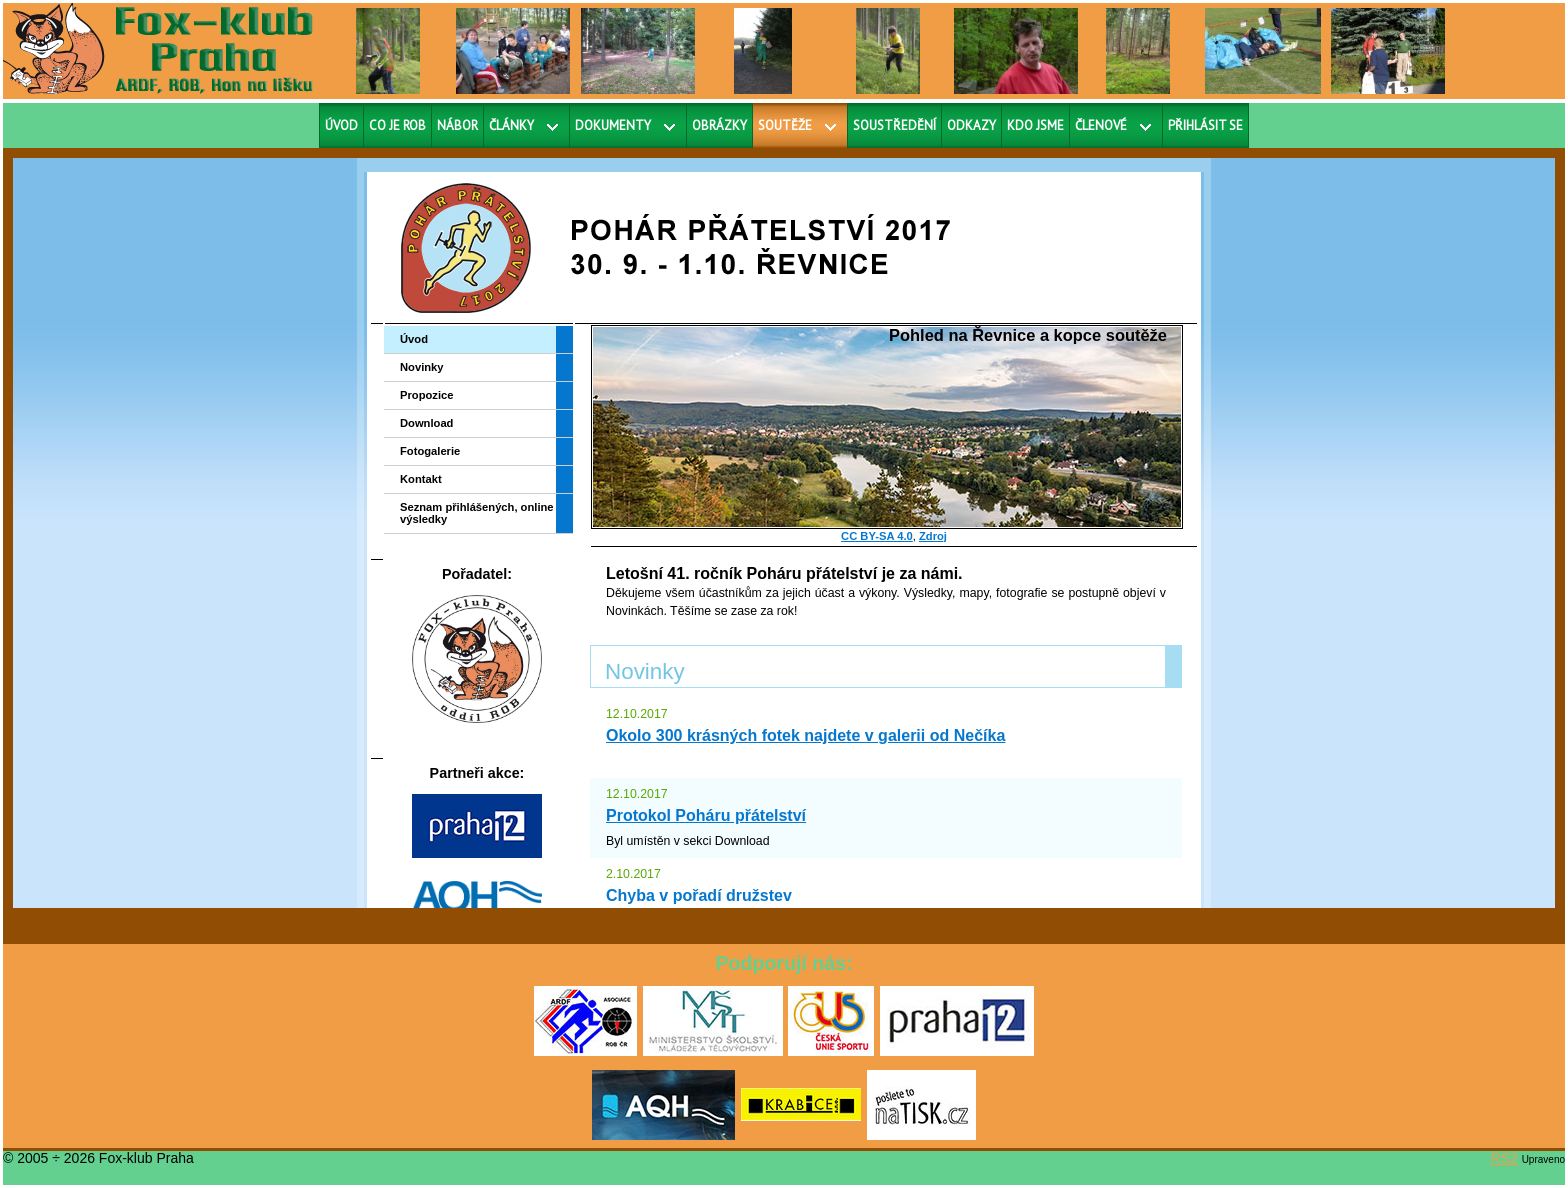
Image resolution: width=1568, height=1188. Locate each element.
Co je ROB (397, 125)
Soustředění (894, 125)
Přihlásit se (1205, 125)
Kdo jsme (1035, 125)
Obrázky (719, 125)
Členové (1101, 125)
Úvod (341, 125)
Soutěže (785, 125)
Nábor (457, 125)
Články (511, 125)
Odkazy (971, 125)
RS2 (1504, 1158)
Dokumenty (613, 125)
